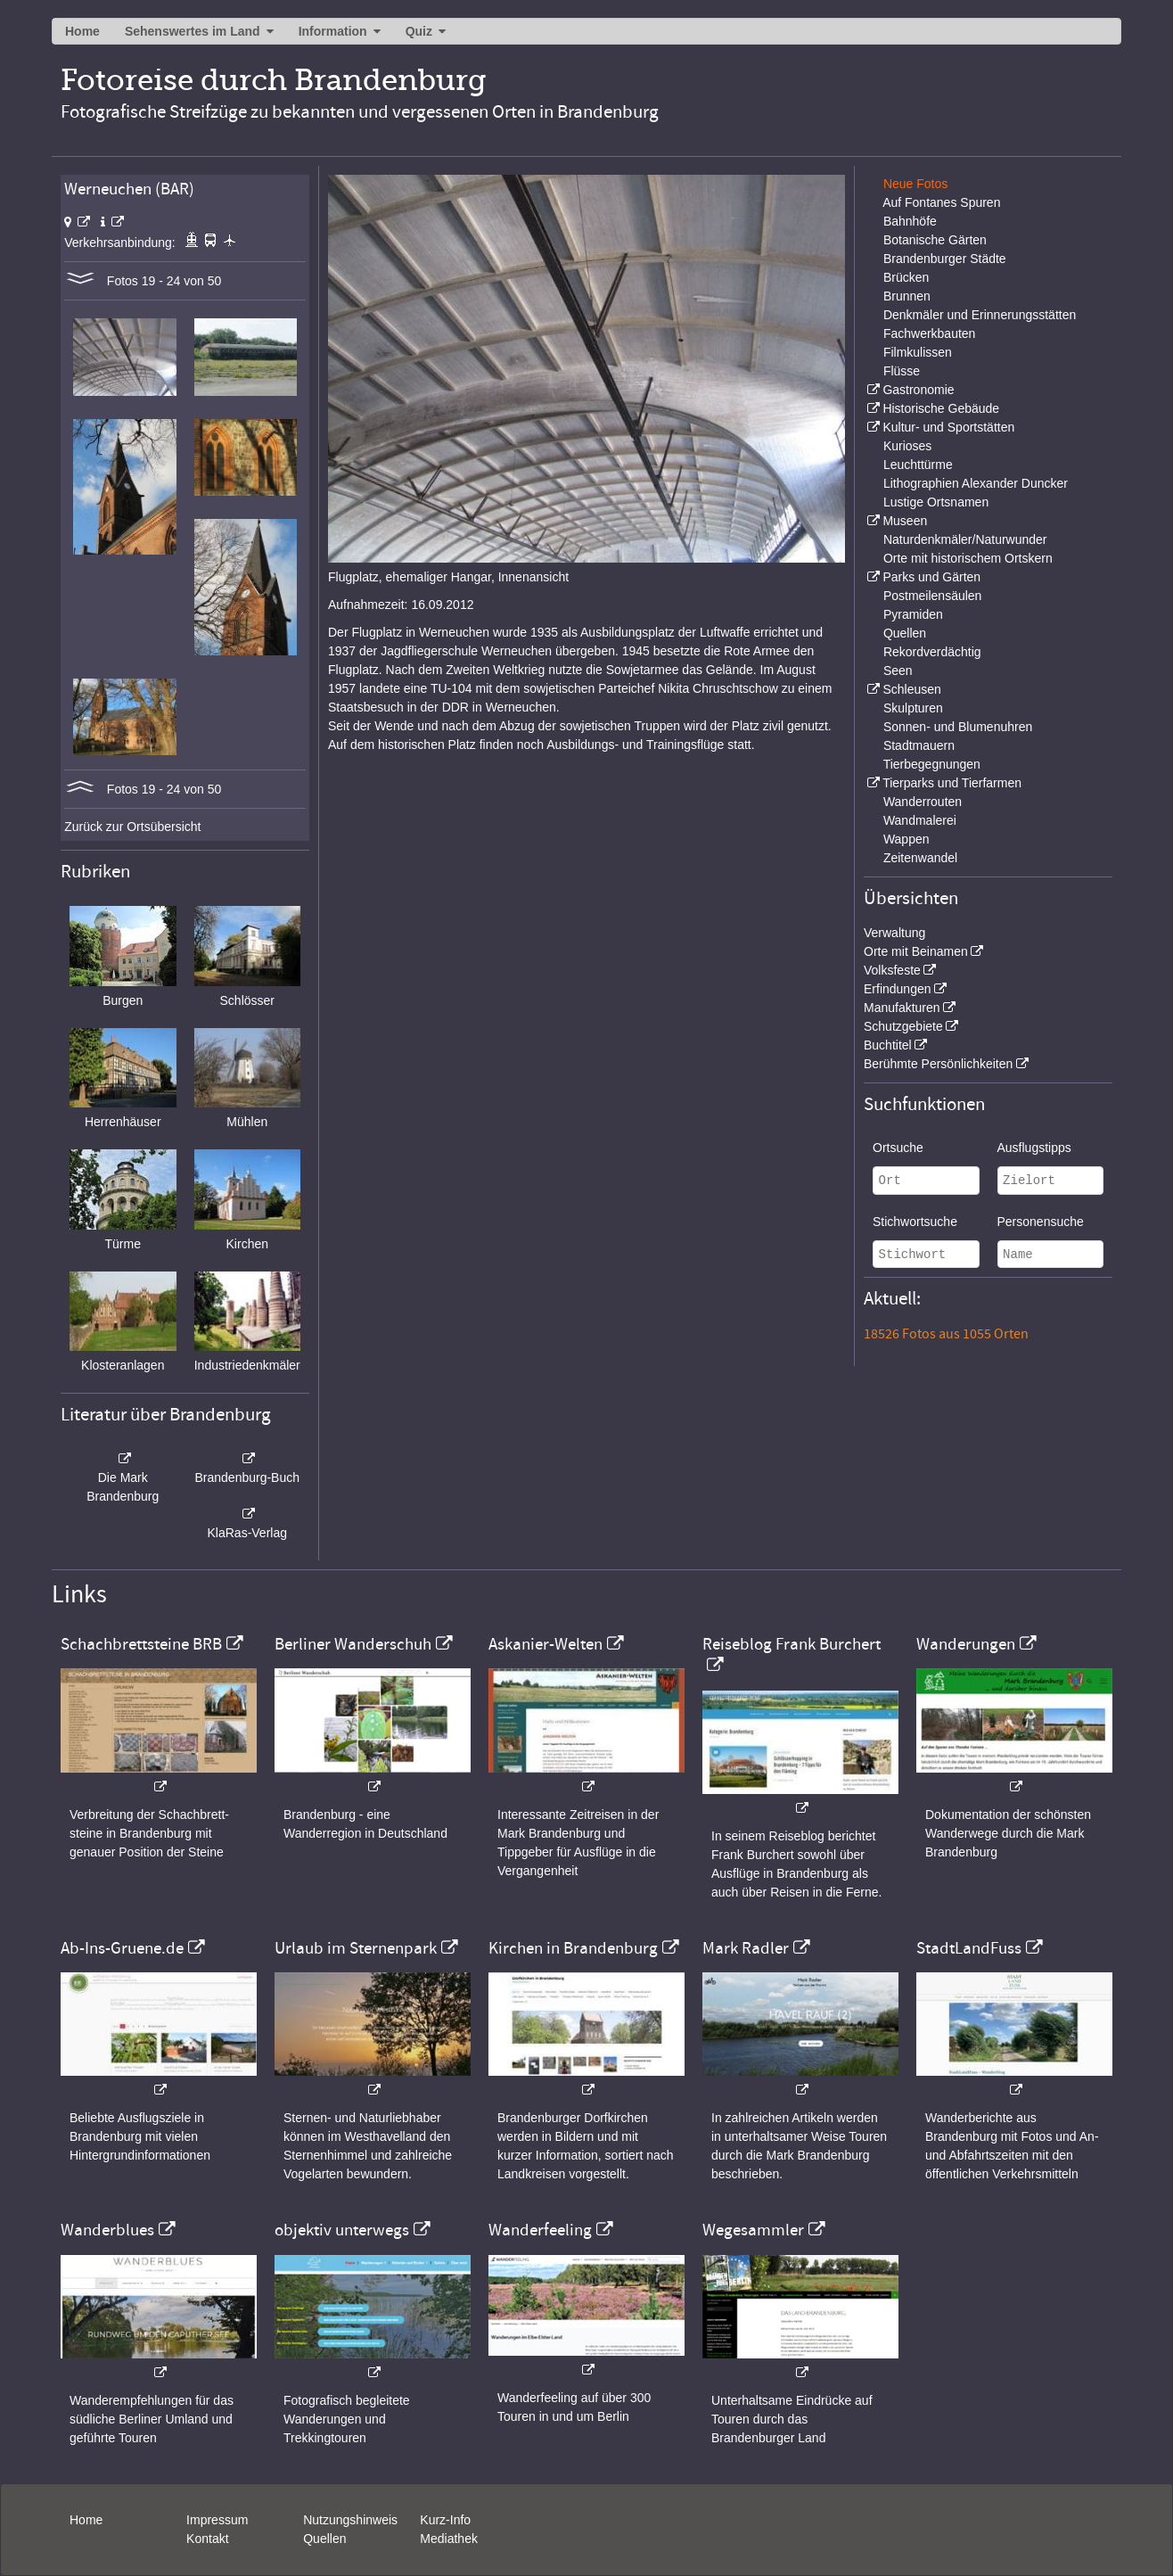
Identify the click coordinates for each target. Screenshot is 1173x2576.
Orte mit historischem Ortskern (968, 558)
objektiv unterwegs (342, 2230)
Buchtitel (888, 1045)
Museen (904, 521)
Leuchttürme (918, 464)
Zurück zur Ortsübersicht (132, 826)
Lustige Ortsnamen (935, 502)
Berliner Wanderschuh (353, 1644)
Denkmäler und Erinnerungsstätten (979, 315)
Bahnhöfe (910, 221)
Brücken (906, 277)
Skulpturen (913, 708)
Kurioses (907, 446)
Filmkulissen (917, 352)
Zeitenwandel (920, 858)
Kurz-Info (445, 2520)
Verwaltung (894, 933)
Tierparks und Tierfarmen (951, 783)
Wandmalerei (919, 820)
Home (82, 31)
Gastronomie (918, 390)
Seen (898, 670)
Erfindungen (897, 989)
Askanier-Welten (545, 1644)
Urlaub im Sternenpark (356, 1948)
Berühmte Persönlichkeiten (938, 1064)
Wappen (906, 839)
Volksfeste (892, 970)
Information (333, 31)
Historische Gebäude (940, 408)
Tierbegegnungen (931, 764)
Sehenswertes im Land (192, 31)
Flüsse (901, 371)
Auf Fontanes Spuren (941, 202)
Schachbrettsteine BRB (141, 1644)
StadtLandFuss (968, 1948)
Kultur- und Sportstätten (948, 427)
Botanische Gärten (935, 240)
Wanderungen (965, 1644)
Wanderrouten (922, 801)
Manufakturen (902, 1007)
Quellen (904, 633)
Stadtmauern (919, 745)
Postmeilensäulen (932, 595)
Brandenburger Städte (944, 258)
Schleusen (911, 689)
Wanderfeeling (540, 2230)
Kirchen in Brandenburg (573, 1948)
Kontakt (207, 2538)
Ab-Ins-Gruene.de (122, 1948)
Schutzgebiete (903, 1026)
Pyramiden (913, 614)
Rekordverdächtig (932, 652)
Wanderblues (107, 2230)
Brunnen (907, 296)
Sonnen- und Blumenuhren (957, 727)
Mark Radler (745, 1948)
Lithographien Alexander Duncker (975, 483)
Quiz (419, 31)
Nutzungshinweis (350, 2520)
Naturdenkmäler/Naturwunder (965, 539)
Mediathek (449, 2538)
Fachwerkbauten (929, 333)
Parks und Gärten (931, 577)
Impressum (217, 2520)
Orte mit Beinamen (916, 951)
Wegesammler (753, 2230)
